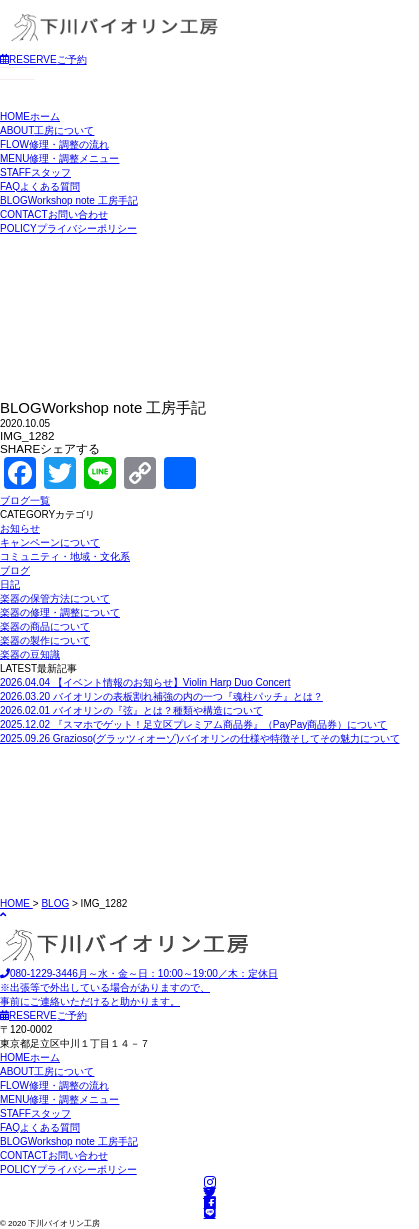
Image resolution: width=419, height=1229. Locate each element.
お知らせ (20, 528)
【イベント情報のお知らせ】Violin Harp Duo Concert (145, 682)
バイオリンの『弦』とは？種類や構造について (131, 710)
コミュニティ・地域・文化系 (65, 556)
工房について (47, 130)
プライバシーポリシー (68, 228)
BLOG (55, 903)
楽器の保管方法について (55, 598)
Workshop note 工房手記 (69, 200)
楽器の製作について (45, 640)
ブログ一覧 (25, 500)
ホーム (30, 116)
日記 (10, 584)
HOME (16, 903)
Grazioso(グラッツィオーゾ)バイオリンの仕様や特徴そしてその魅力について (200, 738)
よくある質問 (40, 186)
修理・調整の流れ (54, 144)
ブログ (15, 570)
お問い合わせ (54, 214)
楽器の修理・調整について (60, 612)
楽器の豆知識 (30, 654)
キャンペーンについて (50, 542)
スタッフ (35, 172)
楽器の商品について (45, 626)
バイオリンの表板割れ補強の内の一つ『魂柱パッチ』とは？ (161, 696)
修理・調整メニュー (59, 158)
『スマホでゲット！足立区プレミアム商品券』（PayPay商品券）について (193, 724)
